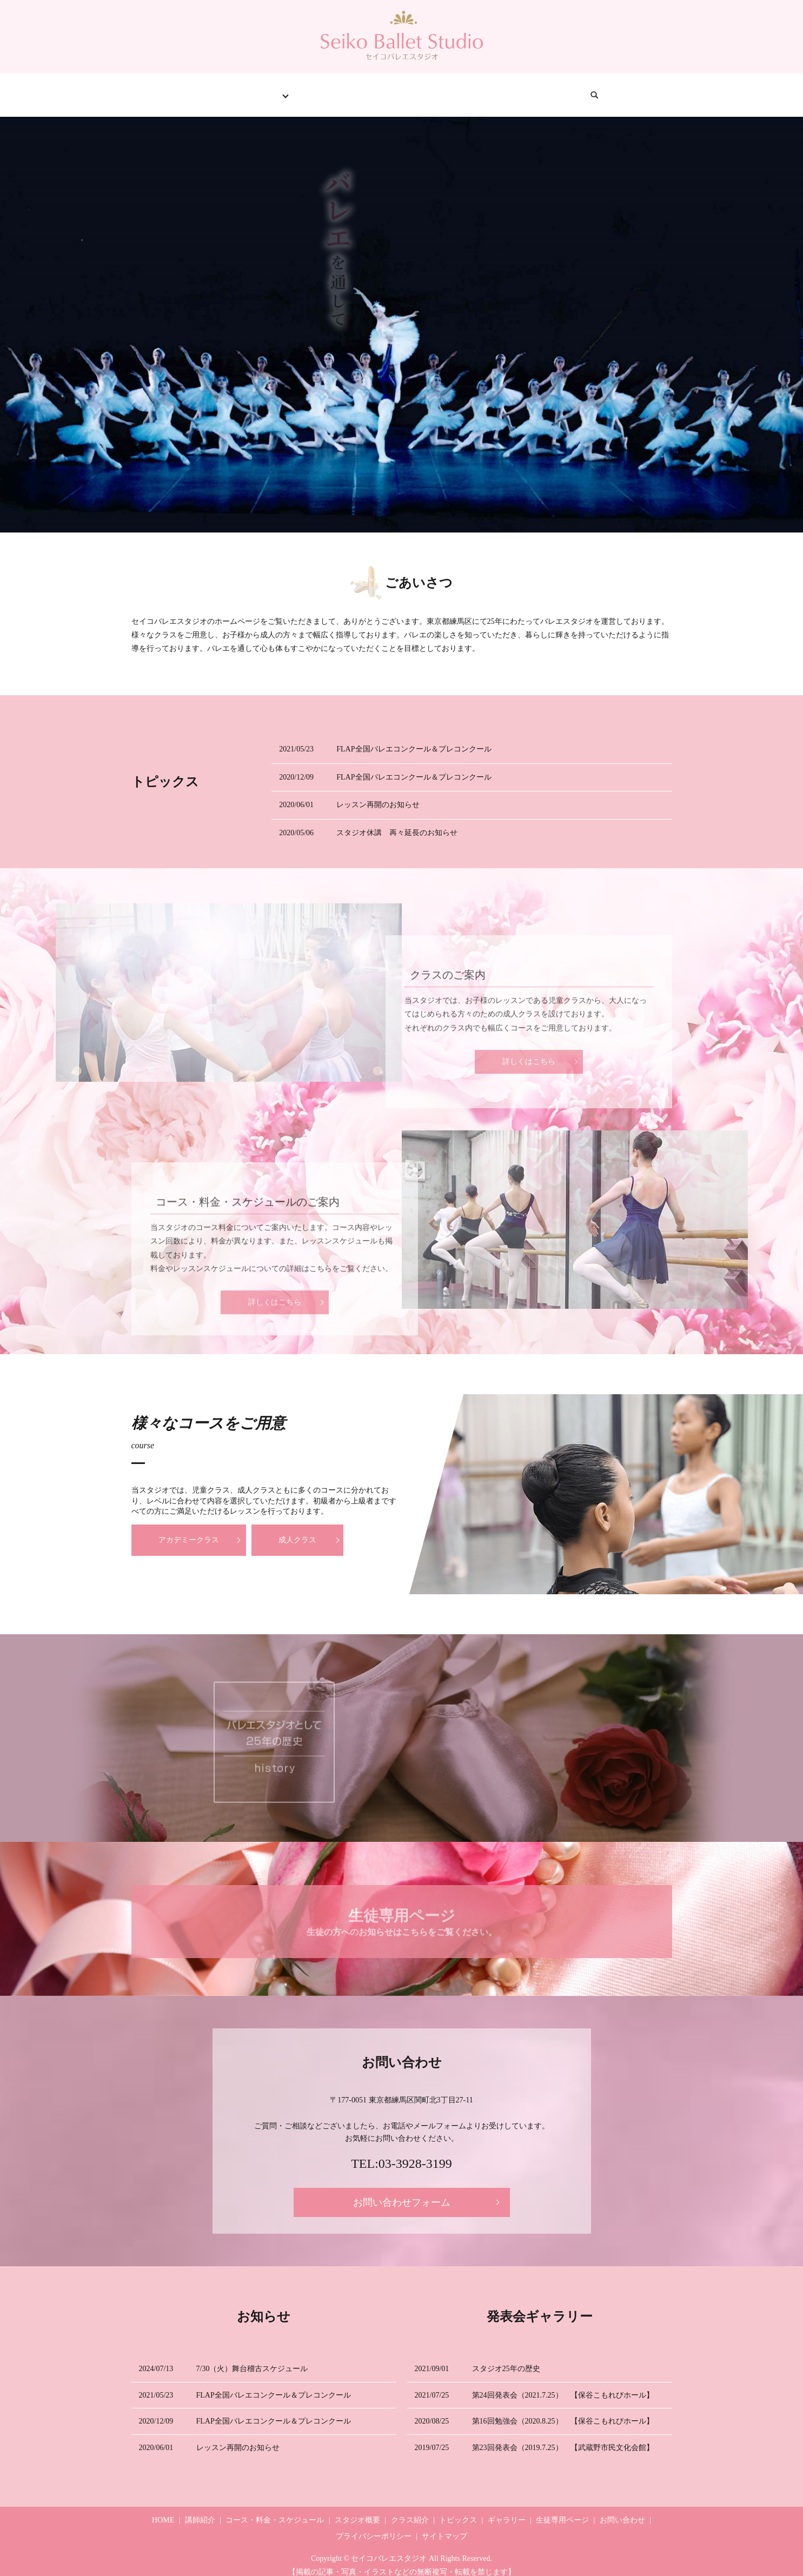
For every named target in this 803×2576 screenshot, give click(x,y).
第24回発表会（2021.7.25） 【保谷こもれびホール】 (563, 2384)
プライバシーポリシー (374, 2526)
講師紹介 (200, 2510)
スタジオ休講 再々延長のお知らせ (396, 822)
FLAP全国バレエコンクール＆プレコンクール (413, 739)
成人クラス (297, 1530)
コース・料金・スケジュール (274, 2510)
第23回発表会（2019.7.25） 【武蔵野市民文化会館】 (563, 2437)
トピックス (369, 89)
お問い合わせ (592, 89)
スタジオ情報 (229, 89)
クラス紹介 (301, 89)
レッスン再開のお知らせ (378, 794)
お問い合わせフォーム (401, 2191)
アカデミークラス (188, 1530)
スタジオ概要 (357, 2510)
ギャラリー (437, 89)
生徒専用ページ (513, 89)
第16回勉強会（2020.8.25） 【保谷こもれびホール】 (563, 2411)
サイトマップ (444, 2526)
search (653, 90)
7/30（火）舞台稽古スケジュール (252, 2358)
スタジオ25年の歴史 (506, 2358)
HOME (168, 89)
